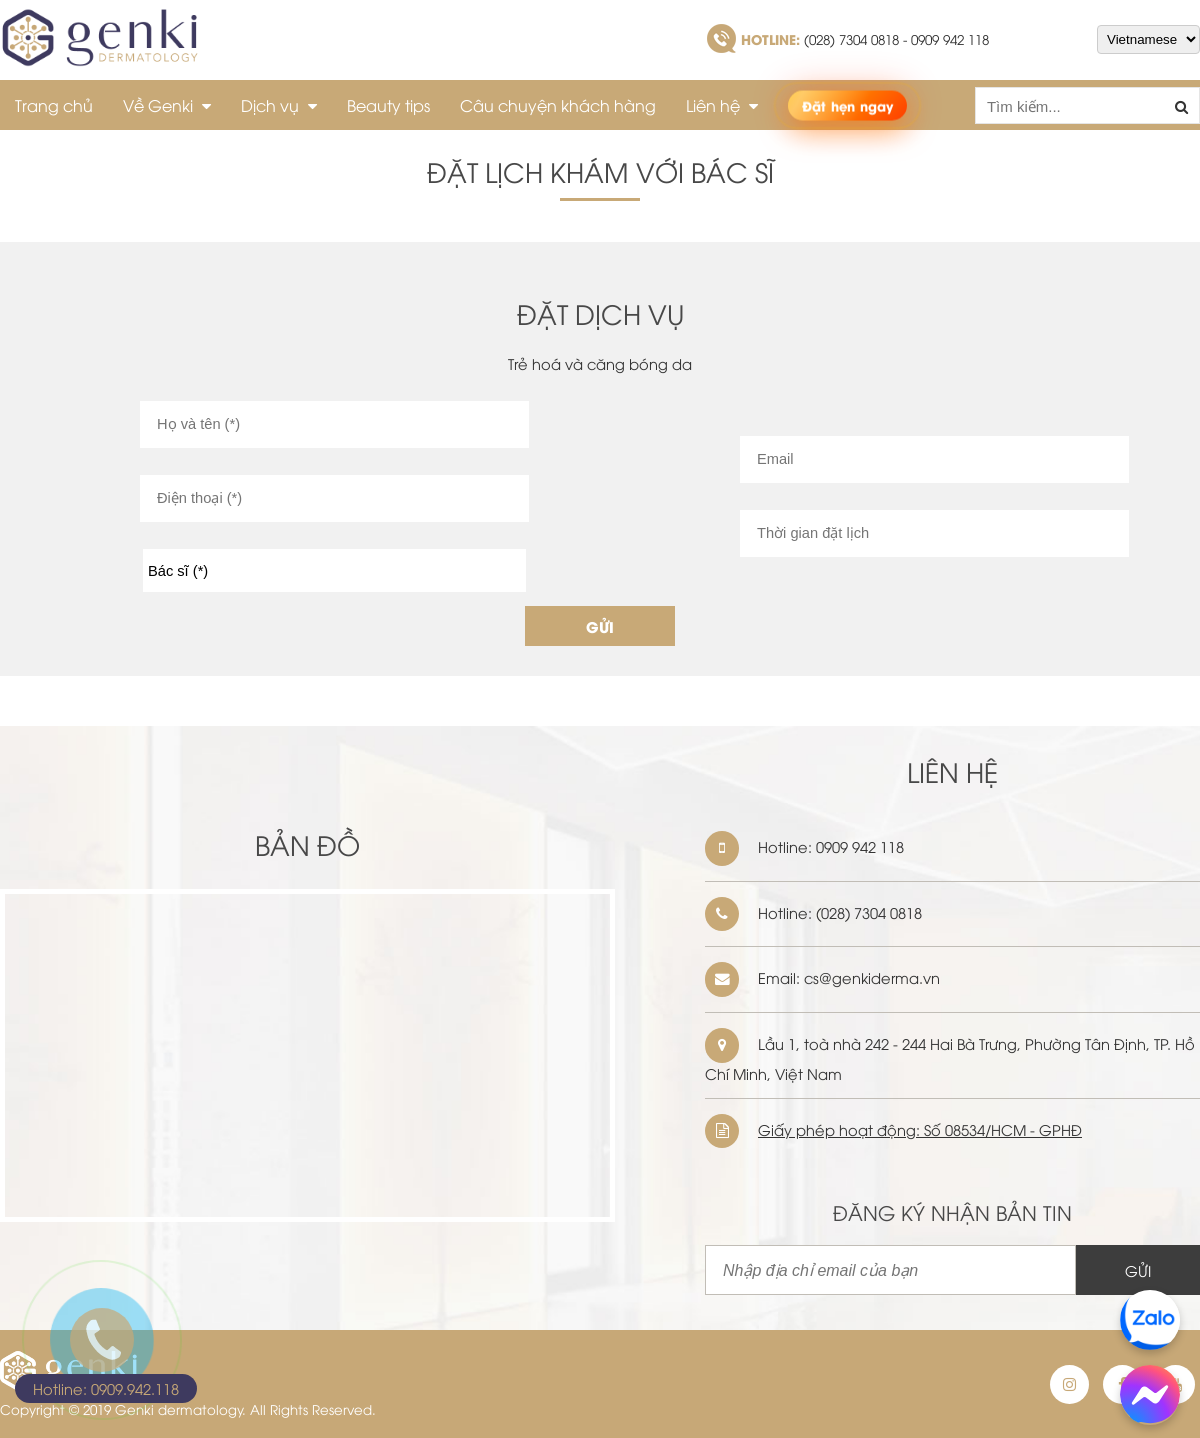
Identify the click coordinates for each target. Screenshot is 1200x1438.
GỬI (600, 626)
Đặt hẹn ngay (847, 104)
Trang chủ (54, 105)
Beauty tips (388, 105)
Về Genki (167, 105)
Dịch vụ (279, 105)
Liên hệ (722, 105)
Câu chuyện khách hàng (558, 105)
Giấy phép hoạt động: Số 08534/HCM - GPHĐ (920, 1129)
